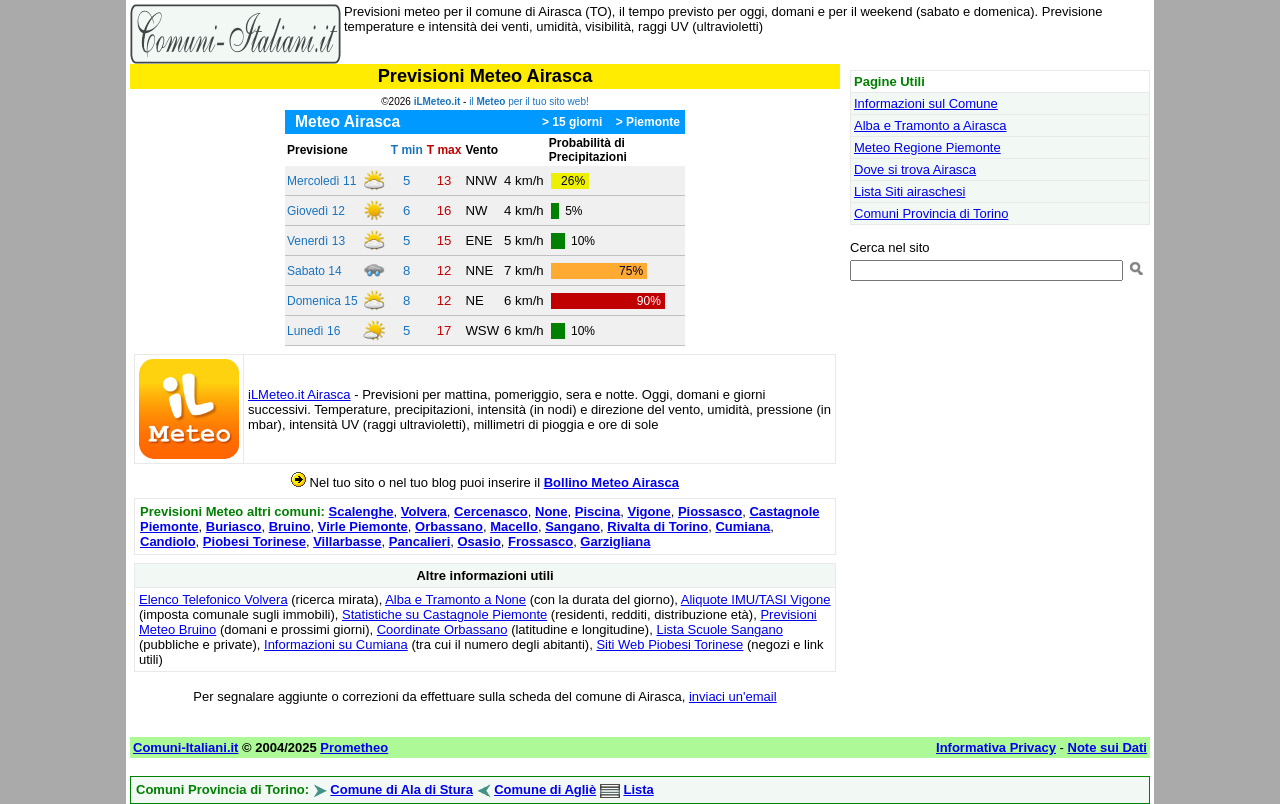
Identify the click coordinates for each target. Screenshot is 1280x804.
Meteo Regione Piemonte (927, 147)
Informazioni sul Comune (926, 103)
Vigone (649, 511)
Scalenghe (361, 511)
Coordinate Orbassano (442, 629)
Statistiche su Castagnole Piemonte (444, 614)
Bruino (290, 526)
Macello (514, 526)
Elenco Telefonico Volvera (213, 599)
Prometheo (354, 747)
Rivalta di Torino (657, 526)
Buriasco (234, 526)
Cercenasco (491, 511)
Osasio (478, 541)
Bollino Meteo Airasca (611, 482)
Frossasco (540, 541)
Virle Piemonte (363, 526)
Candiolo (168, 541)
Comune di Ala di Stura (401, 789)
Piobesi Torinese (254, 541)
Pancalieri (419, 541)
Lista (638, 789)
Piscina (598, 511)
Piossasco (710, 511)
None (551, 511)
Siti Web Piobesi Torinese (669, 644)
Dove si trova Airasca (915, 169)
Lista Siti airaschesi (909, 191)
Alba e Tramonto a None (455, 599)
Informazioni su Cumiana (336, 644)
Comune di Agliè (545, 789)
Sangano (572, 526)
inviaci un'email (733, 696)
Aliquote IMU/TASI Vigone (756, 599)
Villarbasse (347, 541)
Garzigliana (615, 541)
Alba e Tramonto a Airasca (930, 125)
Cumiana (742, 526)
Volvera (424, 511)
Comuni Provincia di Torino (931, 213)
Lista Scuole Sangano (719, 629)
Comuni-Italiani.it (185, 747)
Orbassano (449, 526)
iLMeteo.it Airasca (299, 394)
